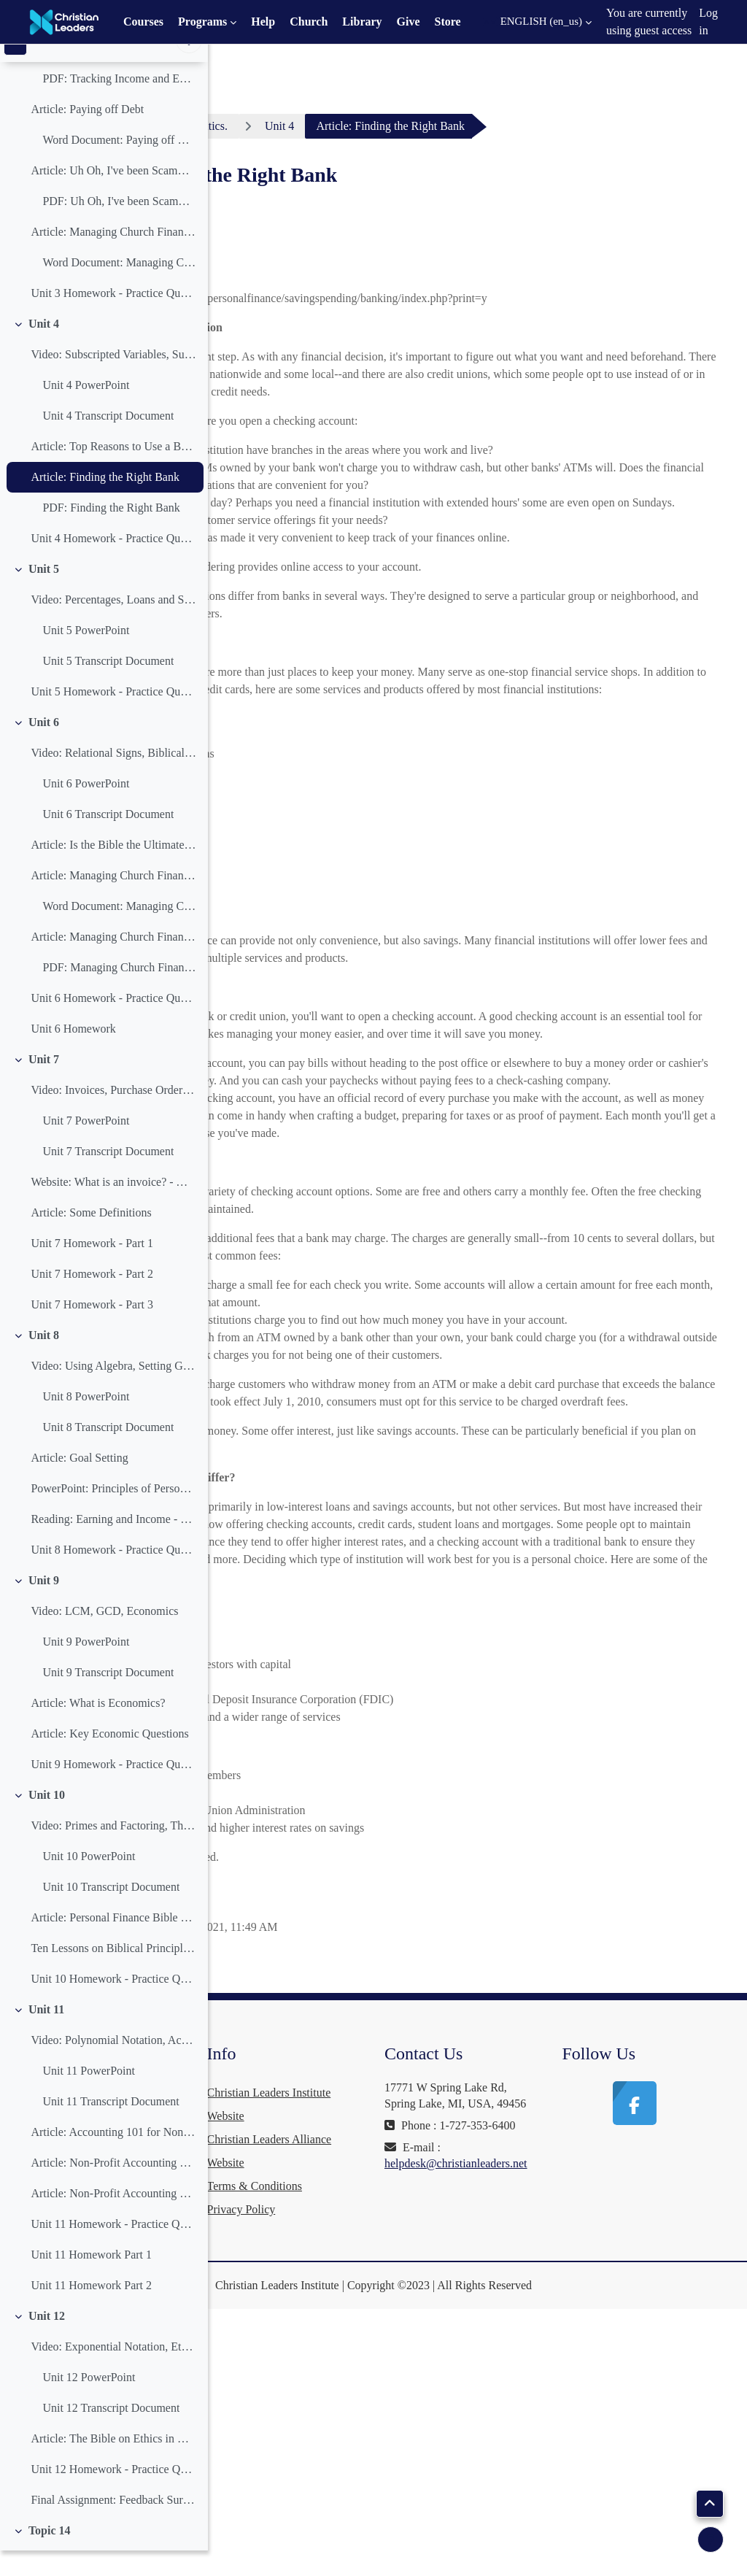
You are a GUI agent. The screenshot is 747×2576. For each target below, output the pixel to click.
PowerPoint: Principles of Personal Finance (113, 1513)
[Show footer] (710, 2539)
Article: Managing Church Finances (113, 256)
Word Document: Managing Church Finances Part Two (119, 931)
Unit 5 (43, 593)
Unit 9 (43, 1605)
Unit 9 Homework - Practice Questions (113, 1789)
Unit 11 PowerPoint (88, 2095)
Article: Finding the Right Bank (105, 501)
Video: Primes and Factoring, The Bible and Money (113, 1850)
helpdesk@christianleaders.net (566, 2474)
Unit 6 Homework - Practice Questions (113, 1023)
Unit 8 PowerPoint (85, 1421)
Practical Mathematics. (393, 126)
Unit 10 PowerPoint (88, 1881)
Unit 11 (46, 2034)
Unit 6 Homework (73, 1053)
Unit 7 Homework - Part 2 (92, 1298)
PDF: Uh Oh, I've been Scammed (119, 226)
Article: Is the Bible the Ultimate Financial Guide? (113, 869)
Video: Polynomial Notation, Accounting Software (113, 2065)
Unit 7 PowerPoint (85, 1145)
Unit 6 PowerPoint (85, 808)
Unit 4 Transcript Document (108, 440)
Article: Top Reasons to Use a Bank (113, 471)
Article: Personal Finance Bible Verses (113, 1942)
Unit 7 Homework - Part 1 (92, 1268)
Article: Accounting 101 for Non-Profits (113, 2157)
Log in (708, 21)
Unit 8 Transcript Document (108, 1452)
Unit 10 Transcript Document (110, 1911)
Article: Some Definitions (91, 1237)
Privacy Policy (405, 2472)
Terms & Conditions (418, 2448)
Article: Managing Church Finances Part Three (113, 961)
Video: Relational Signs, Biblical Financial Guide (113, 777)
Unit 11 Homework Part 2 (91, 2310)
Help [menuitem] (263, 21)
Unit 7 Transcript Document (108, 1176)
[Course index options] (189, 66)
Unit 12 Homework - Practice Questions (113, 2494)
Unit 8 (43, 1360)
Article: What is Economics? (98, 1727)
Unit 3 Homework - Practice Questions (113, 318)
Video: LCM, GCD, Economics (104, 1636)
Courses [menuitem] (143, 21)
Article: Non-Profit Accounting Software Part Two (113, 2218)
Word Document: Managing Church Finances (119, 287)
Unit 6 (43, 747)
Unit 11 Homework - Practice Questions (113, 2249)
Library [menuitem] (362, 21)
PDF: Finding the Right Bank (110, 532)
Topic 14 (49, 2555)
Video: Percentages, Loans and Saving (113, 624)
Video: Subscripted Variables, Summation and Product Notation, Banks (113, 379)
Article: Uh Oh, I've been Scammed (113, 195)
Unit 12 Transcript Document (110, 2432)
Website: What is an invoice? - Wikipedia (113, 1206)
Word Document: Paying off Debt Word (119, 164)
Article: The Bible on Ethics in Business (113, 2463)
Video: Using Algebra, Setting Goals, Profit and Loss (113, 1390)
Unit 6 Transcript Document (108, 839)
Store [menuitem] (448, 21)
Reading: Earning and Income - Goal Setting (113, 1544)
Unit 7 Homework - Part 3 (92, 1329)
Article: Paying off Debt (87, 134)
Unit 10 (46, 1819)
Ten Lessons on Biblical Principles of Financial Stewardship (113, 1973)
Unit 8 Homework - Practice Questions (113, 1574)
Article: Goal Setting (79, 1482)
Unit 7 (43, 1084)
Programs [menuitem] (202, 21)
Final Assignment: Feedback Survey (113, 2524)
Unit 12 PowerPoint (88, 2402)
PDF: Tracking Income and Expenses (119, 103)
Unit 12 (46, 2340)
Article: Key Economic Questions (109, 1758)
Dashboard (277, 126)
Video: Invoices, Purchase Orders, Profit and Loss (113, 1114)
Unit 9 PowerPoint (85, 1666)
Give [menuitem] (408, 21)
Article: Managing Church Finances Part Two (113, 900)
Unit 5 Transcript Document (108, 685)
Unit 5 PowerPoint (85, 655)
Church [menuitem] (309, 21)
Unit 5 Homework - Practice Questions (113, 716)
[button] (537, 22)
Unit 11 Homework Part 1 (91, 2279)
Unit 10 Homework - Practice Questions (113, 2003)
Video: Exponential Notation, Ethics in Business (113, 2371)
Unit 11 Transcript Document (110, 2126)
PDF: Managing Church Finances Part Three (119, 992)
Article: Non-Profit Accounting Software (113, 2187)
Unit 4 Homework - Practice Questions (113, 563)
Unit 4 (43, 348)
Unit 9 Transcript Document (108, 1697)
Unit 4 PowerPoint (85, 410)
